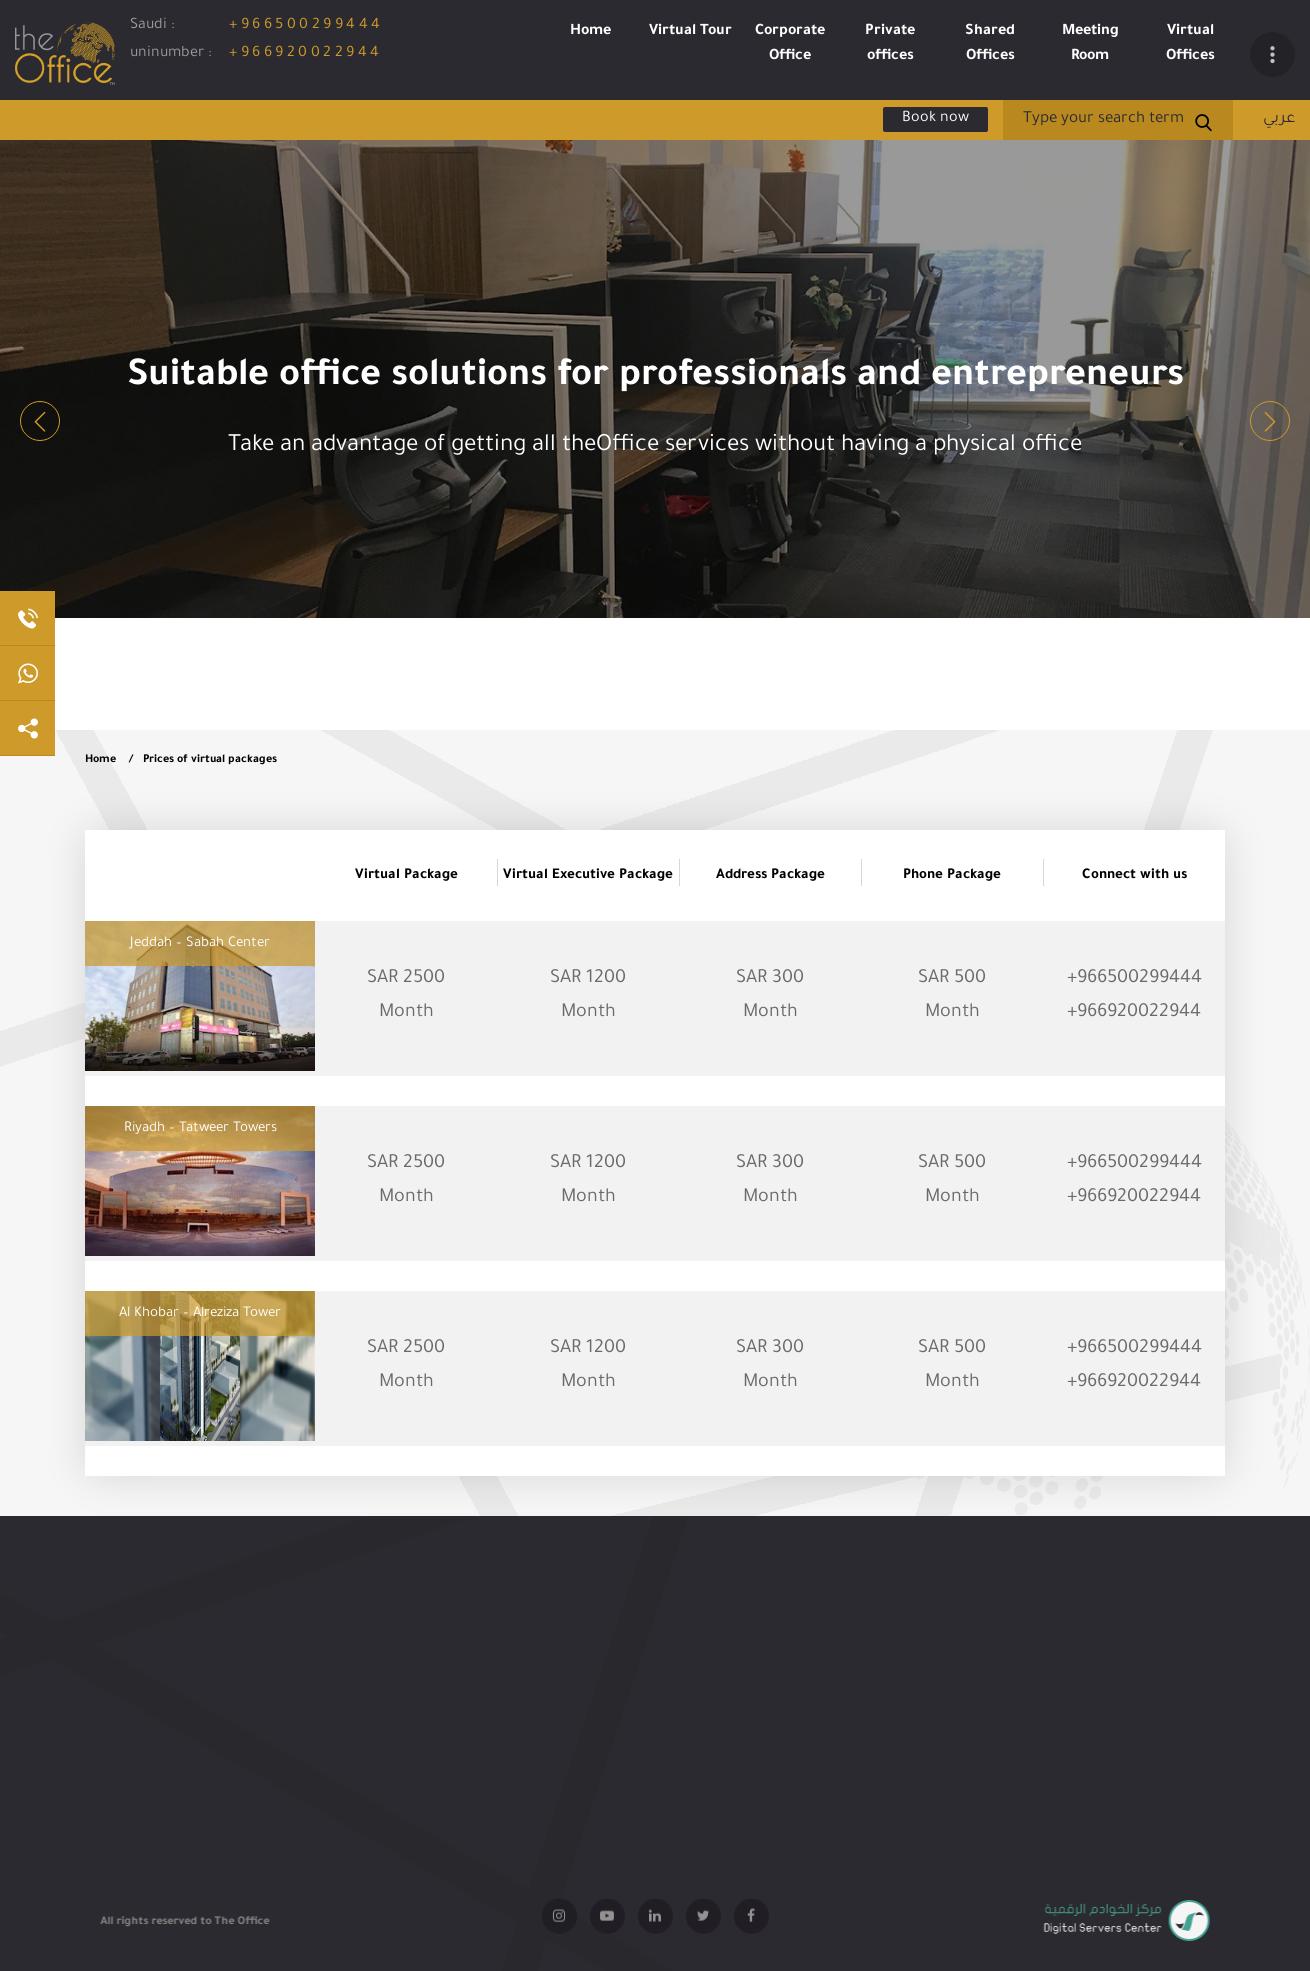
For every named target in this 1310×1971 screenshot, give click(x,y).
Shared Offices (990, 44)
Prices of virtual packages (210, 760)
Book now (935, 119)
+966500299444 (306, 26)
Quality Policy (118, 1568)
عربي (1279, 119)
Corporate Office (790, 44)
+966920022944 (306, 54)
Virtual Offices (1190, 44)
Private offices (890, 44)
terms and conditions (137, 1537)
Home (590, 32)
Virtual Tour (690, 32)
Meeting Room (1090, 44)
